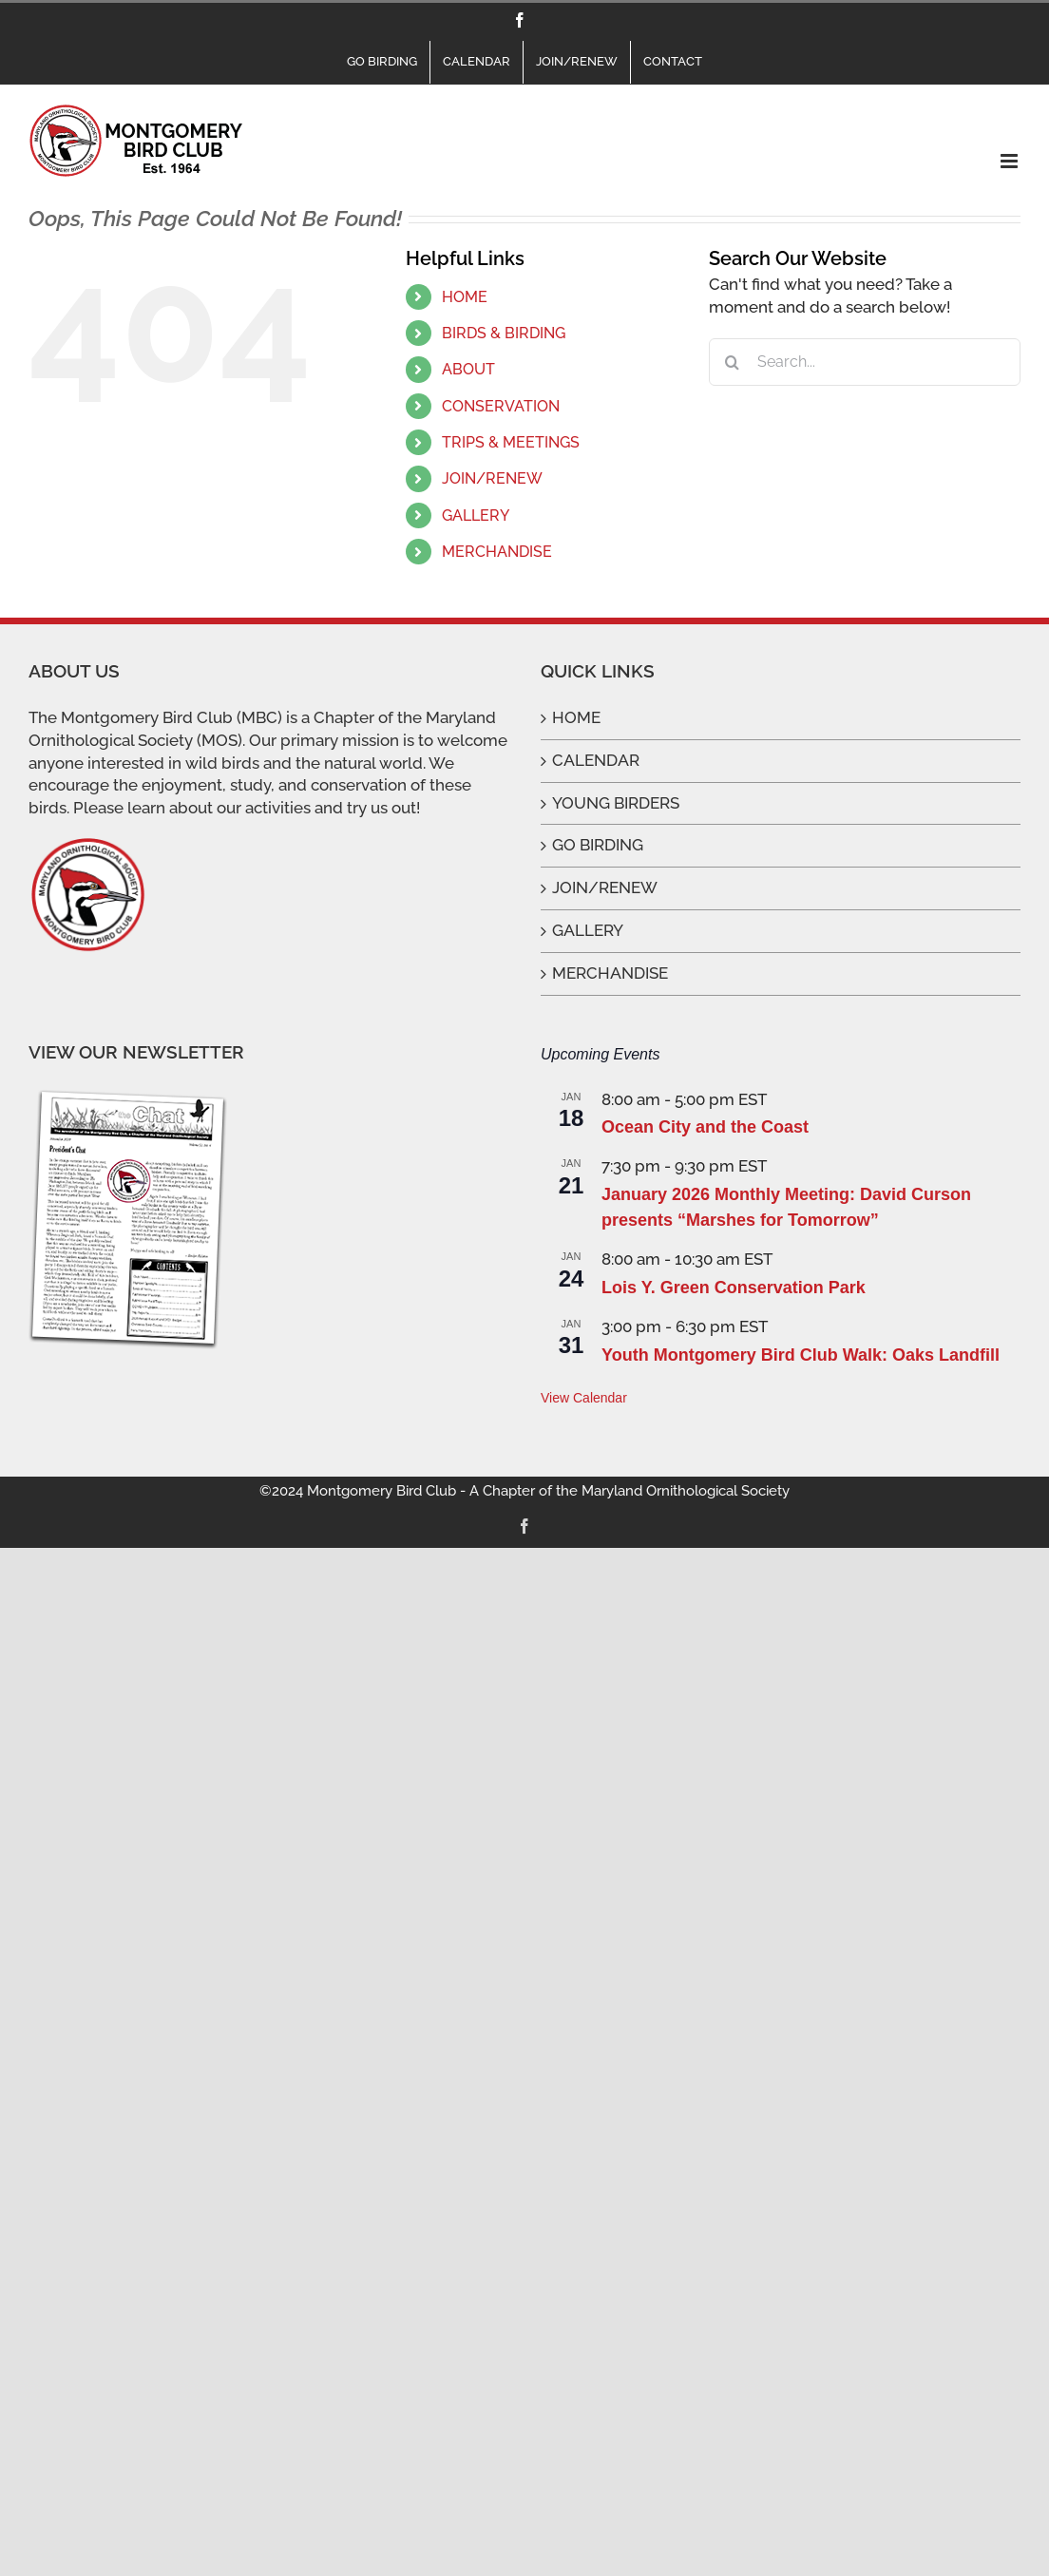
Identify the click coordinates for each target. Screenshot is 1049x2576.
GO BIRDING (597, 844)
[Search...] (864, 362)
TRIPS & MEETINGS (511, 442)
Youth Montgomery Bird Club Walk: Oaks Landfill (800, 1354)
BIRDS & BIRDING (503, 333)
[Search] (732, 362)
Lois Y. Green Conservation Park (733, 1287)
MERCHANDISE (497, 552)
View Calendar (584, 1397)
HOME (464, 297)
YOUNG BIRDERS (615, 802)
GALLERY (475, 515)
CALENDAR (595, 760)
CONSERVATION (501, 406)
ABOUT (468, 369)
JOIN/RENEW (492, 478)
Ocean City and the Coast (705, 1126)
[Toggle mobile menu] (1010, 161)
